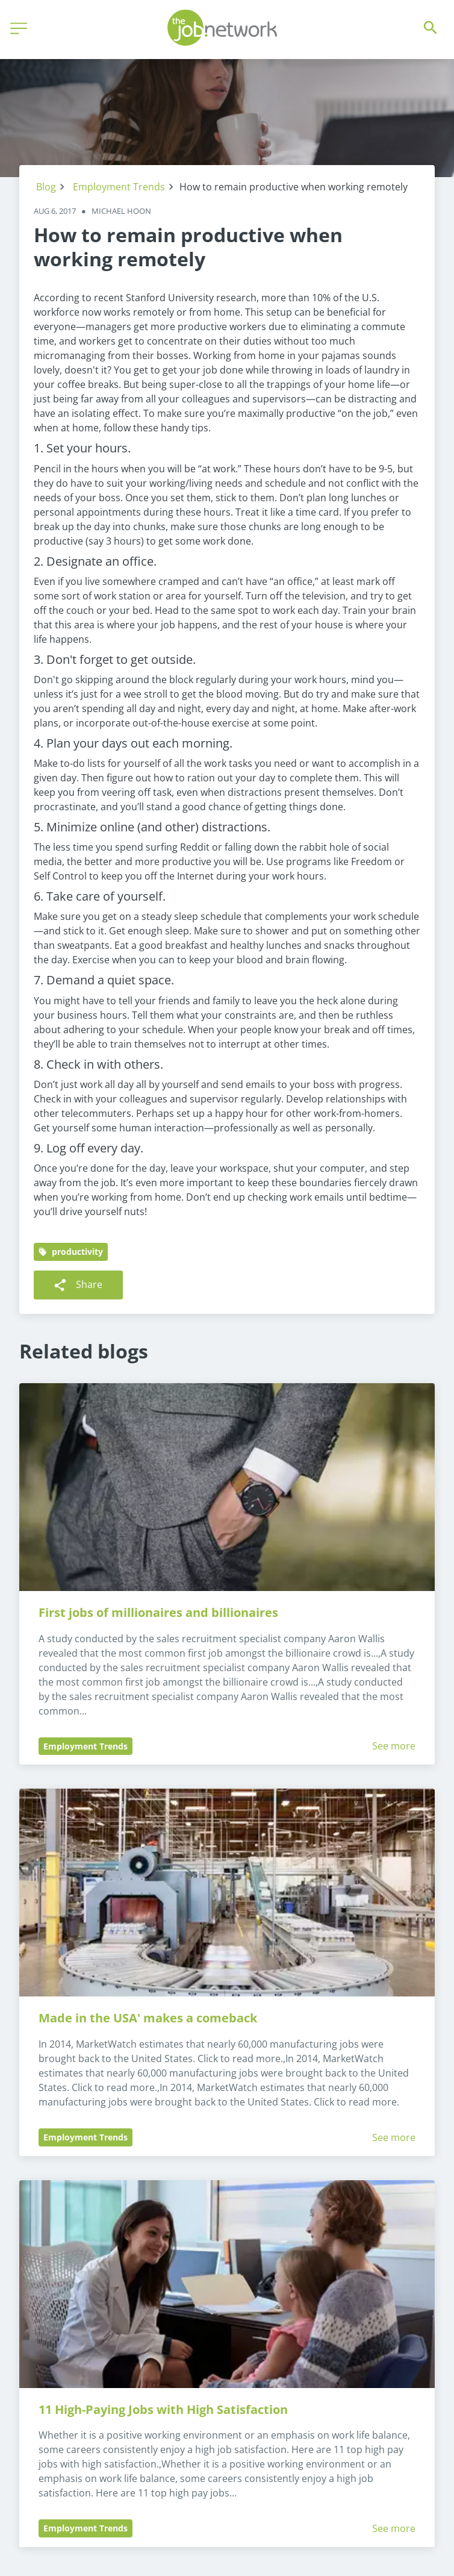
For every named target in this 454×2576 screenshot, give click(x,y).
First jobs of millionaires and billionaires (158, 1612)
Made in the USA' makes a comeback (148, 2018)
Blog (46, 186)
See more (393, 1745)
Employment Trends (119, 186)
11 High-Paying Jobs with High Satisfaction (163, 2409)
